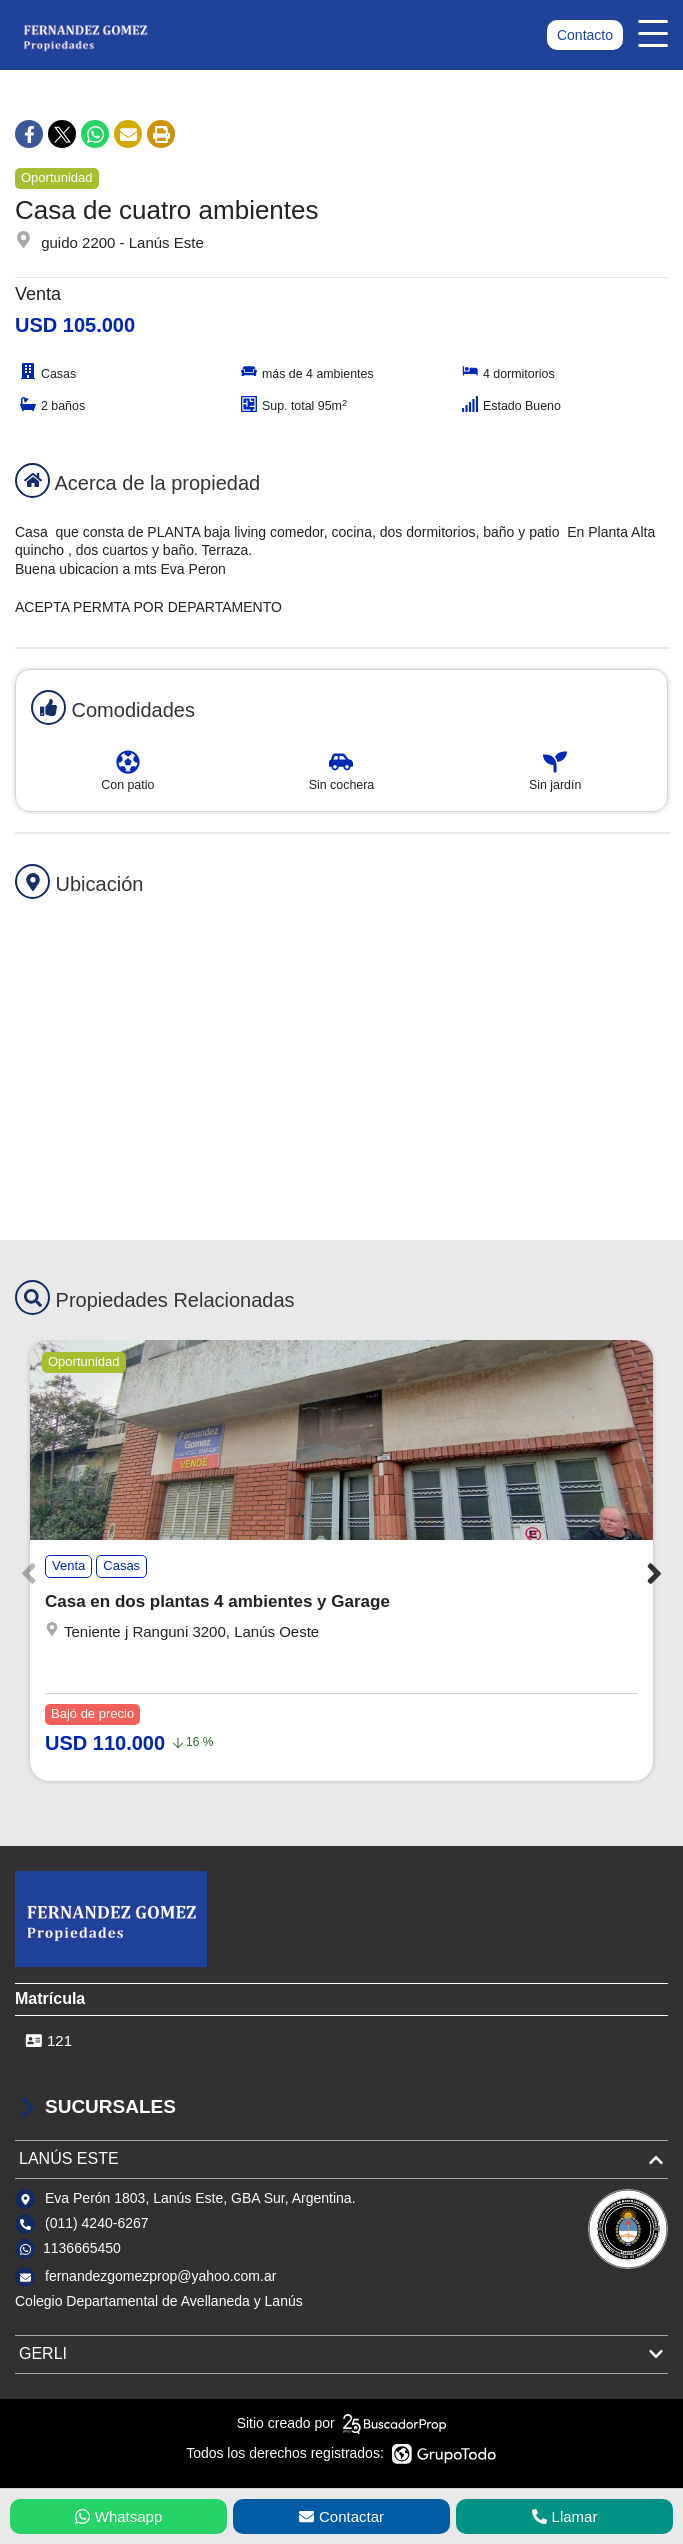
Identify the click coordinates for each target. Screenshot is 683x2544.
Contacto (585, 35)
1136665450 (82, 2248)
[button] (654, 1573)
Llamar (565, 2516)
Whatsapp (119, 2516)
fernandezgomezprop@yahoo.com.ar (160, 2276)
